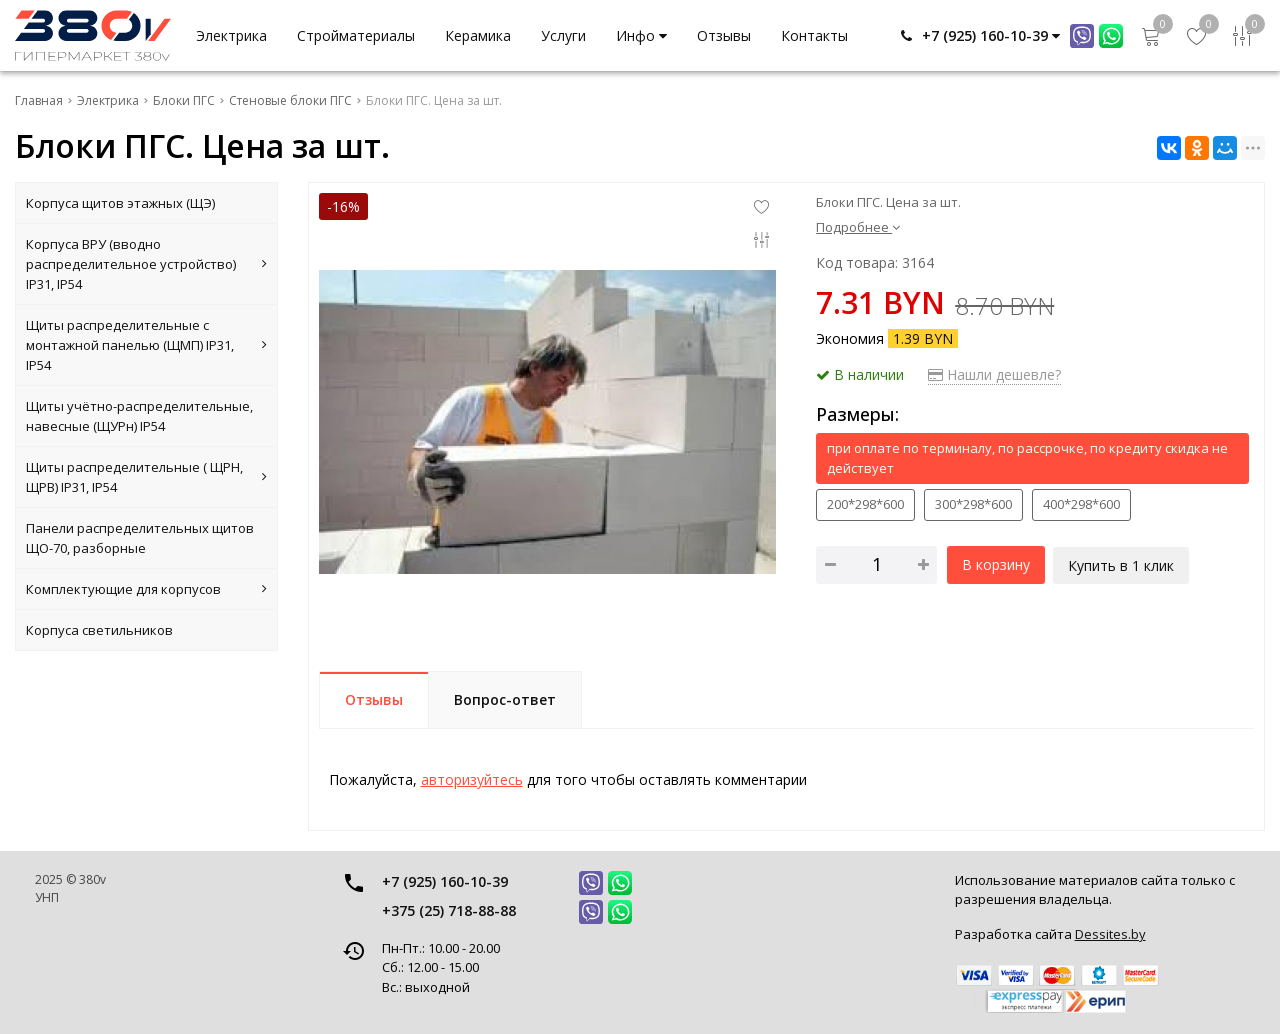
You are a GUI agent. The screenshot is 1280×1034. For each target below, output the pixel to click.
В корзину (996, 564)
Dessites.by (1110, 934)
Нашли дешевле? (994, 374)
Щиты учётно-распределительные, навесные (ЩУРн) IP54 (139, 416)
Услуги (563, 35)
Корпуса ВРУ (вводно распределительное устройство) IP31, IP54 (146, 264)
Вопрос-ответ (505, 699)
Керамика (478, 35)
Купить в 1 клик (1123, 564)
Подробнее (858, 227)
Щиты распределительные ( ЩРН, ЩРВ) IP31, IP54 (146, 477)
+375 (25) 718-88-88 (449, 910)
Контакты (814, 35)
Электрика (231, 35)
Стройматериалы (356, 35)
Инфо (641, 35)
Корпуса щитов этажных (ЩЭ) (120, 203)
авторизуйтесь (472, 779)
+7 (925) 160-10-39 (445, 881)
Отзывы (724, 35)
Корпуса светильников (99, 630)
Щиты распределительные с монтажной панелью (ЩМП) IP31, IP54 (146, 345)
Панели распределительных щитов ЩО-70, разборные (140, 538)
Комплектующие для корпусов (146, 589)
